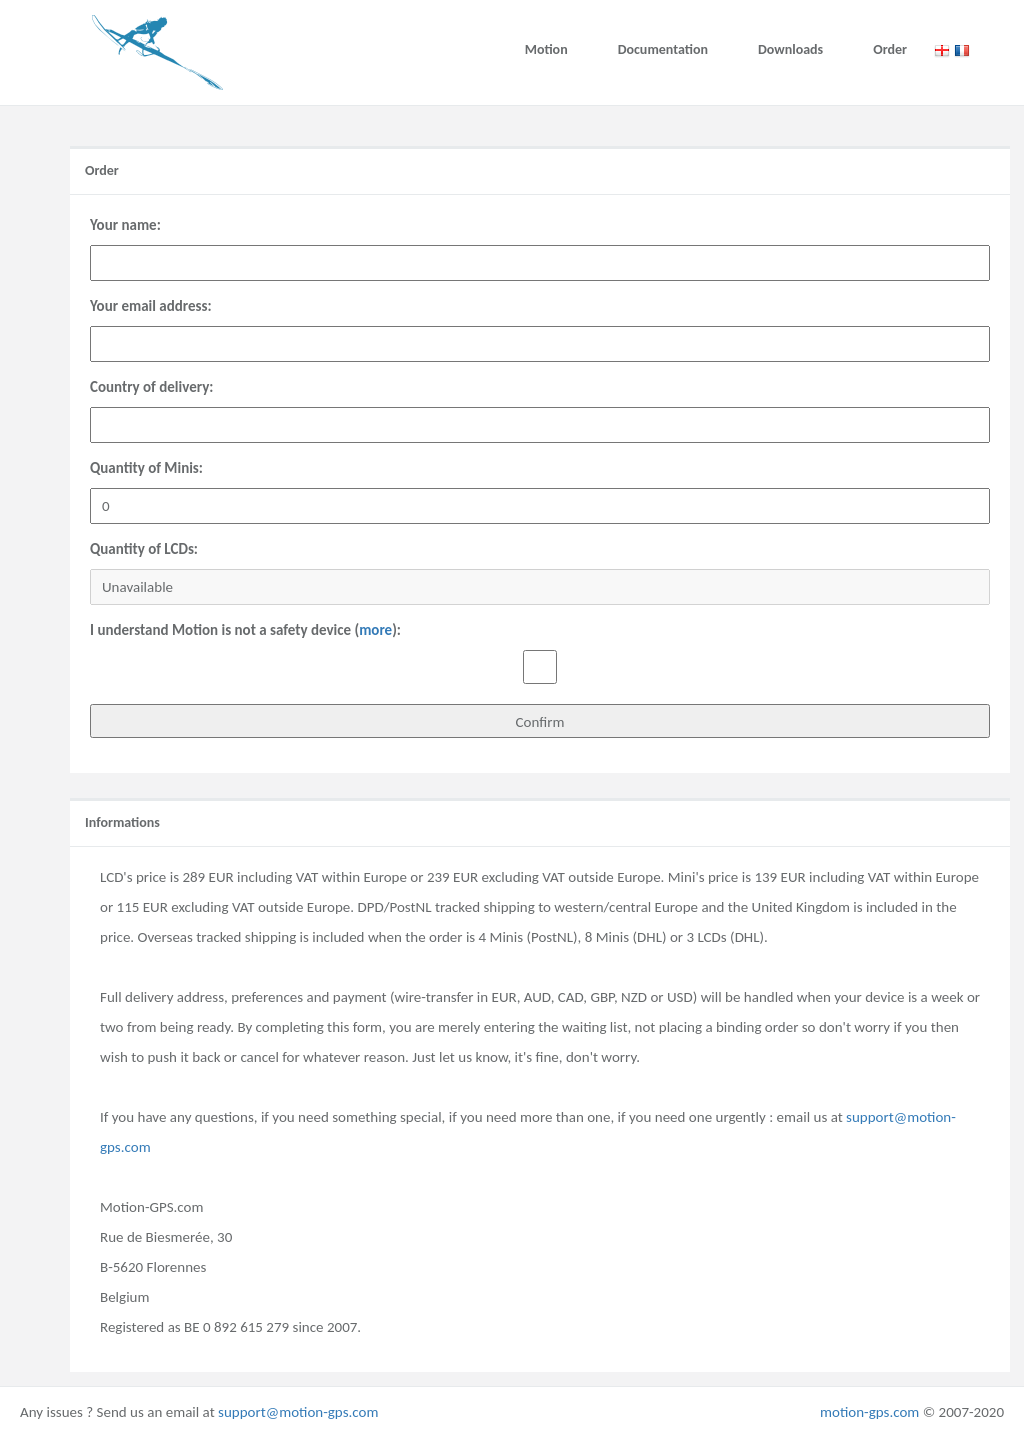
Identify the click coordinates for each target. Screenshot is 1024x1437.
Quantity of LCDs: (144, 549)
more (375, 630)
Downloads (790, 49)
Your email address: (151, 306)
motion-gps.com (869, 1412)
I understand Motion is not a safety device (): (245, 630)
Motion (546, 49)
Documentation (663, 49)
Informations (122, 822)
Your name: (125, 225)
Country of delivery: (151, 387)
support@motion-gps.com (298, 1412)
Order (890, 49)
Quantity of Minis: (146, 468)
